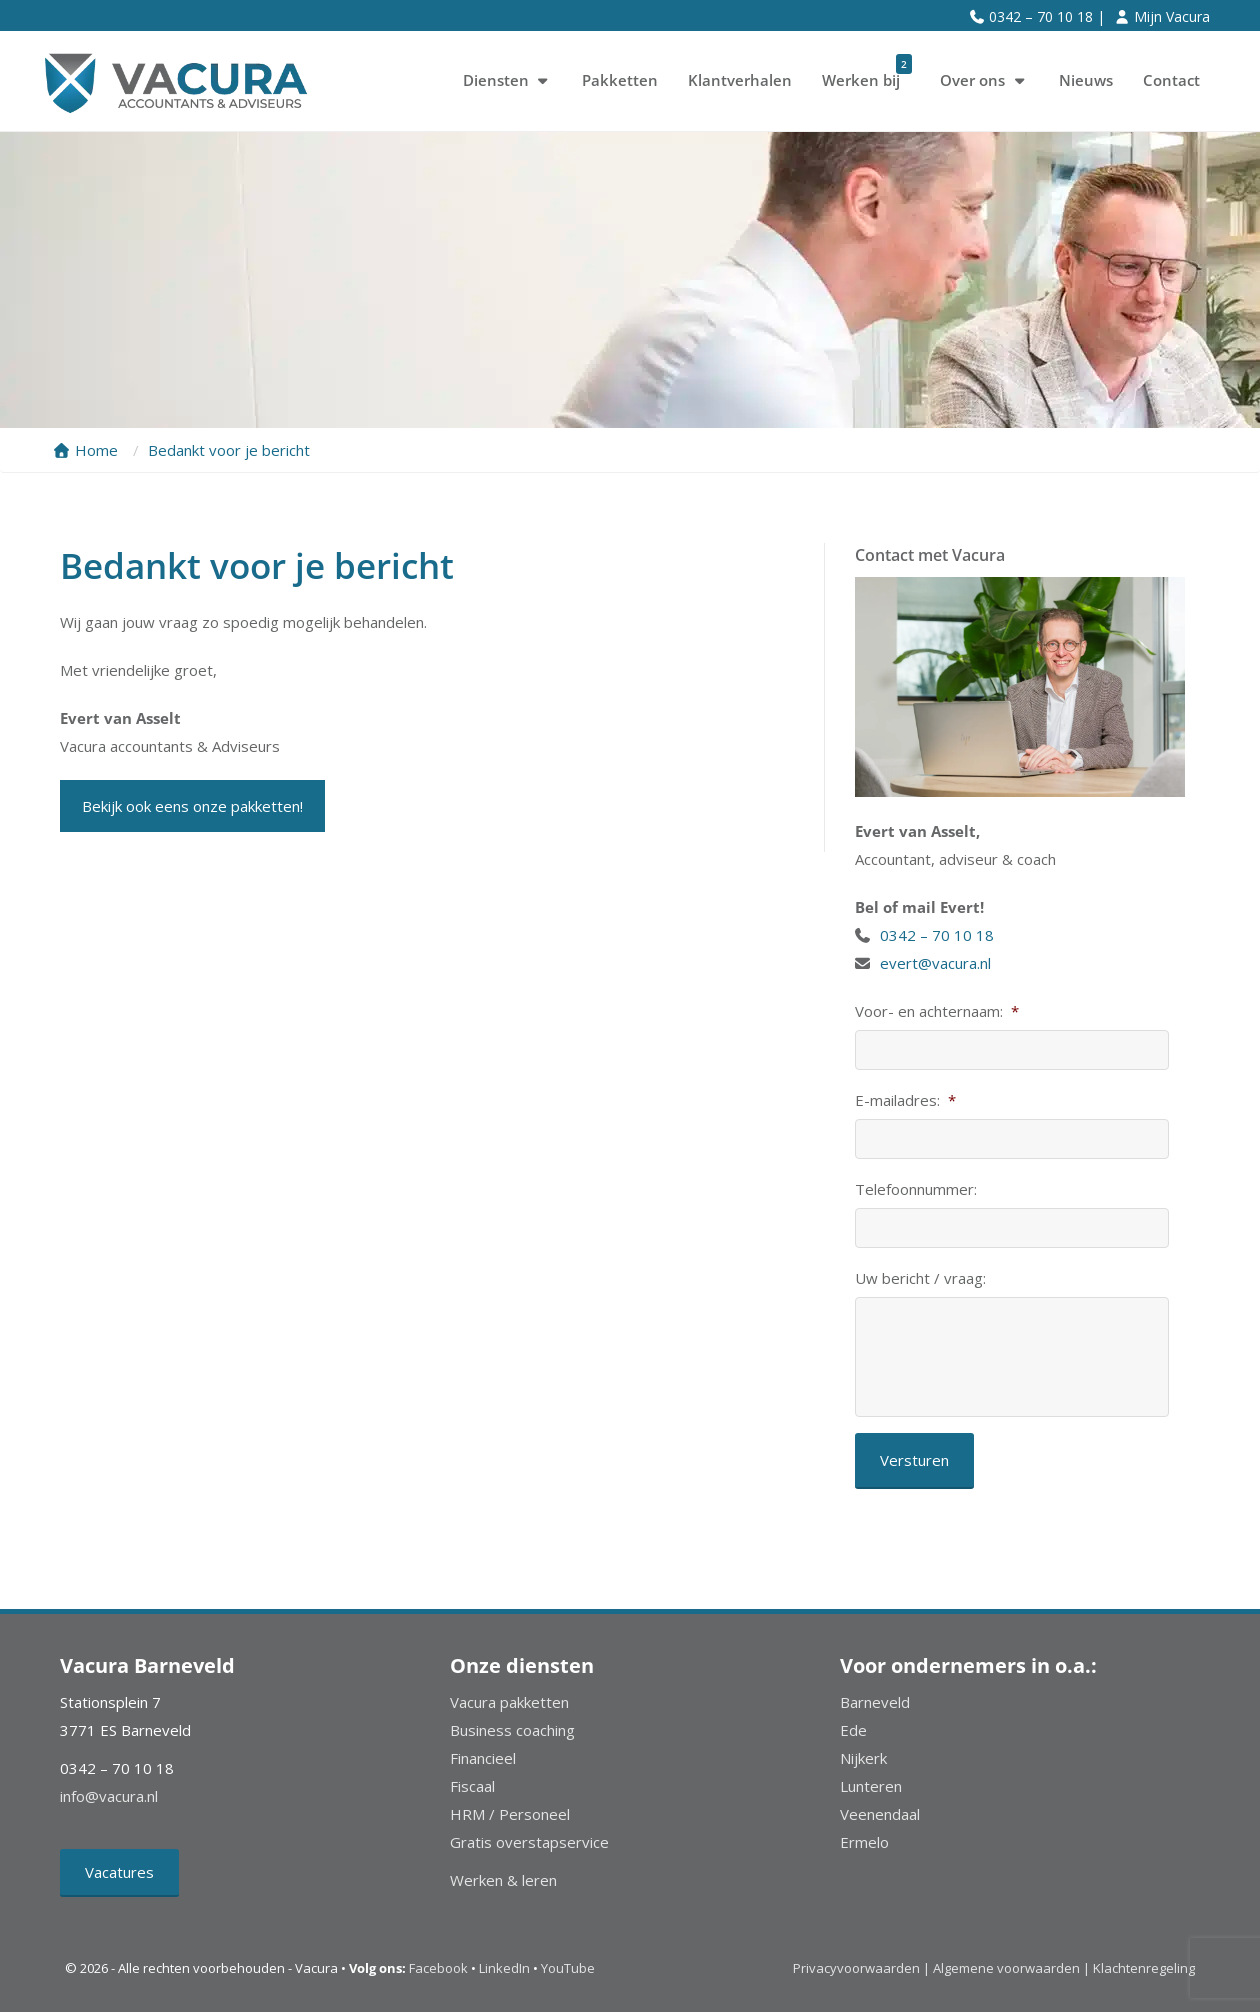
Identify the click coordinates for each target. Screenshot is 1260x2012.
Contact (1171, 80)
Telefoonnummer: (916, 1189)
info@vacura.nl (109, 1796)
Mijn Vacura (1172, 16)
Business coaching (512, 1730)
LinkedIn (504, 1968)
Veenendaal (880, 1814)
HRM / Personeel (510, 1814)
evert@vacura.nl (935, 963)
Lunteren (871, 1786)
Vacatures (119, 1872)
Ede (853, 1730)
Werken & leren (503, 1880)
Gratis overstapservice (529, 1842)
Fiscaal (472, 1786)
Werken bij (867, 73)
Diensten (508, 80)
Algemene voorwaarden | (1011, 1968)
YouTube (568, 1968)
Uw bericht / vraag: (920, 1278)
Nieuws (1086, 80)
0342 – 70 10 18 (939, 935)
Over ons (984, 80)
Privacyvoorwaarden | (863, 1968)
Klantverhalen (740, 80)
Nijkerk (863, 1758)
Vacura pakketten (509, 1702)
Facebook (438, 1968)
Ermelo (864, 1842)
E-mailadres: (905, 1100)
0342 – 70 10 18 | (1047, 16)
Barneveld (875, 1702)
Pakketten (620, 80)
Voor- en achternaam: (937, 1011)
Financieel (483, 1758)
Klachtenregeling (1144, 1968)
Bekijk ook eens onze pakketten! (192, 806)
